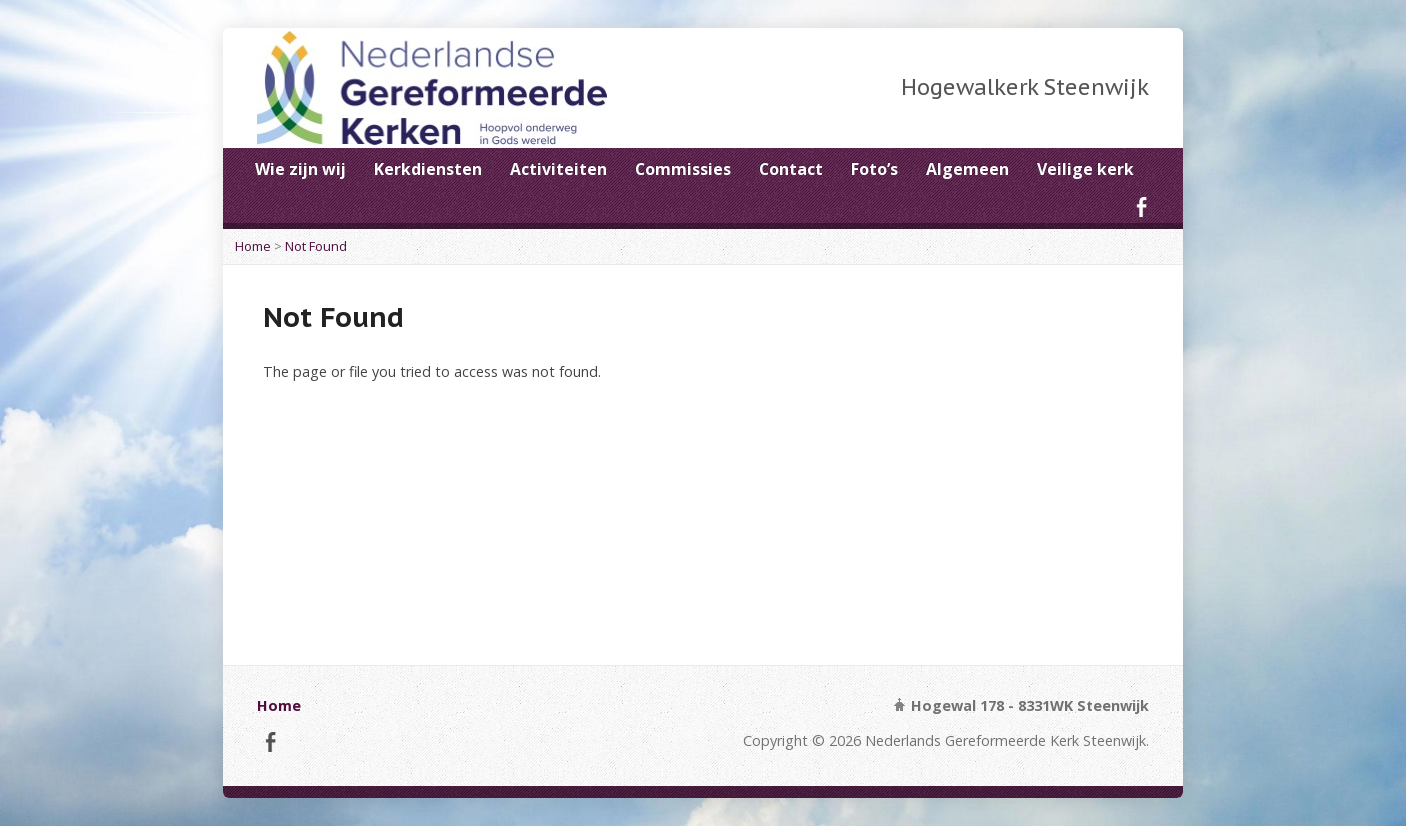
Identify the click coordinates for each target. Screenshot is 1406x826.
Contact (791, 169)
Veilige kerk (1085, 169)
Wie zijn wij (300, 169)
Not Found (316, 246)
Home (253, 246)
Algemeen (967, 169)
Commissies (683, 169)
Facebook (1141, 206)
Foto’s (874, 169)
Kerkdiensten (428, 169)
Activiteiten (558, 169)
